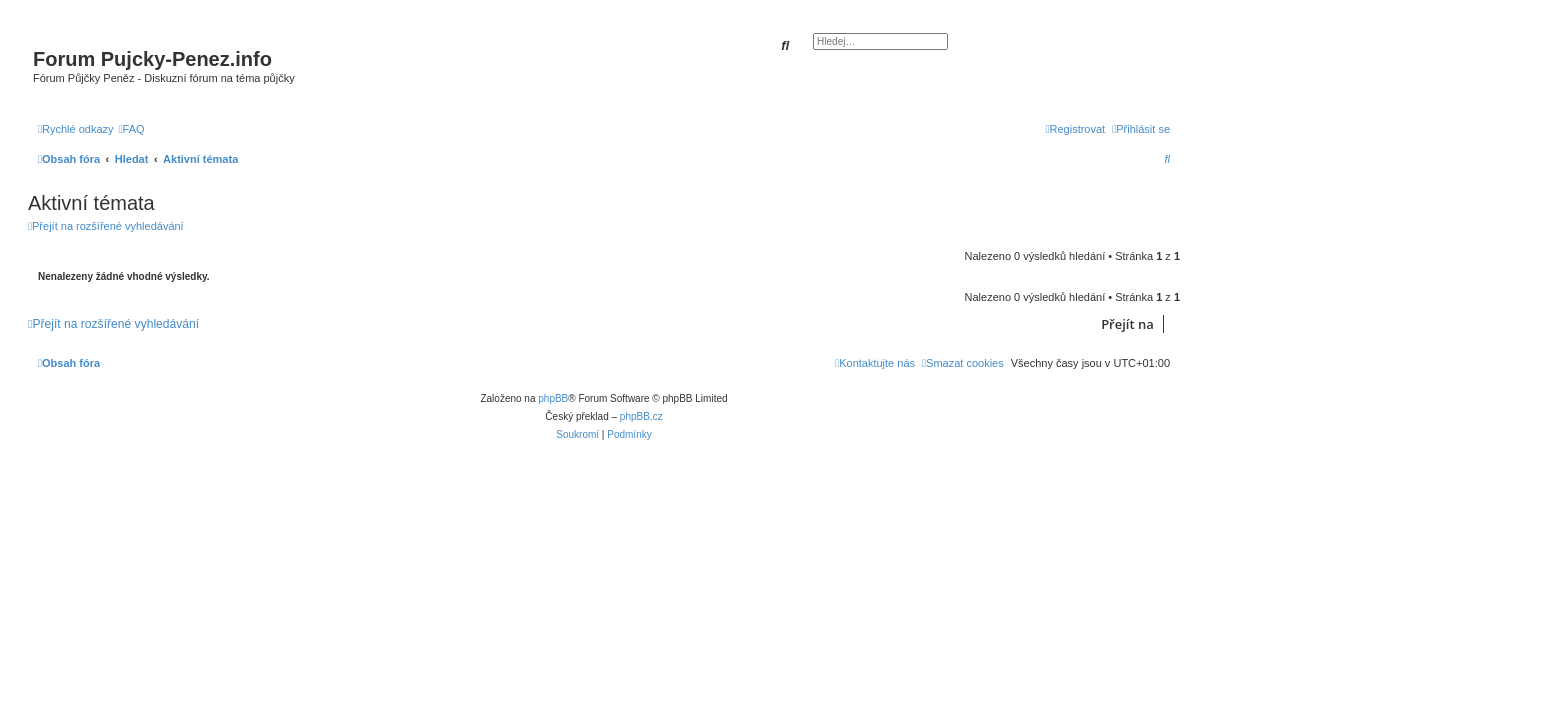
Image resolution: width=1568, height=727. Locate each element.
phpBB (553, 398)
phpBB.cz (641, 416)
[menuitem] (132, 129)
